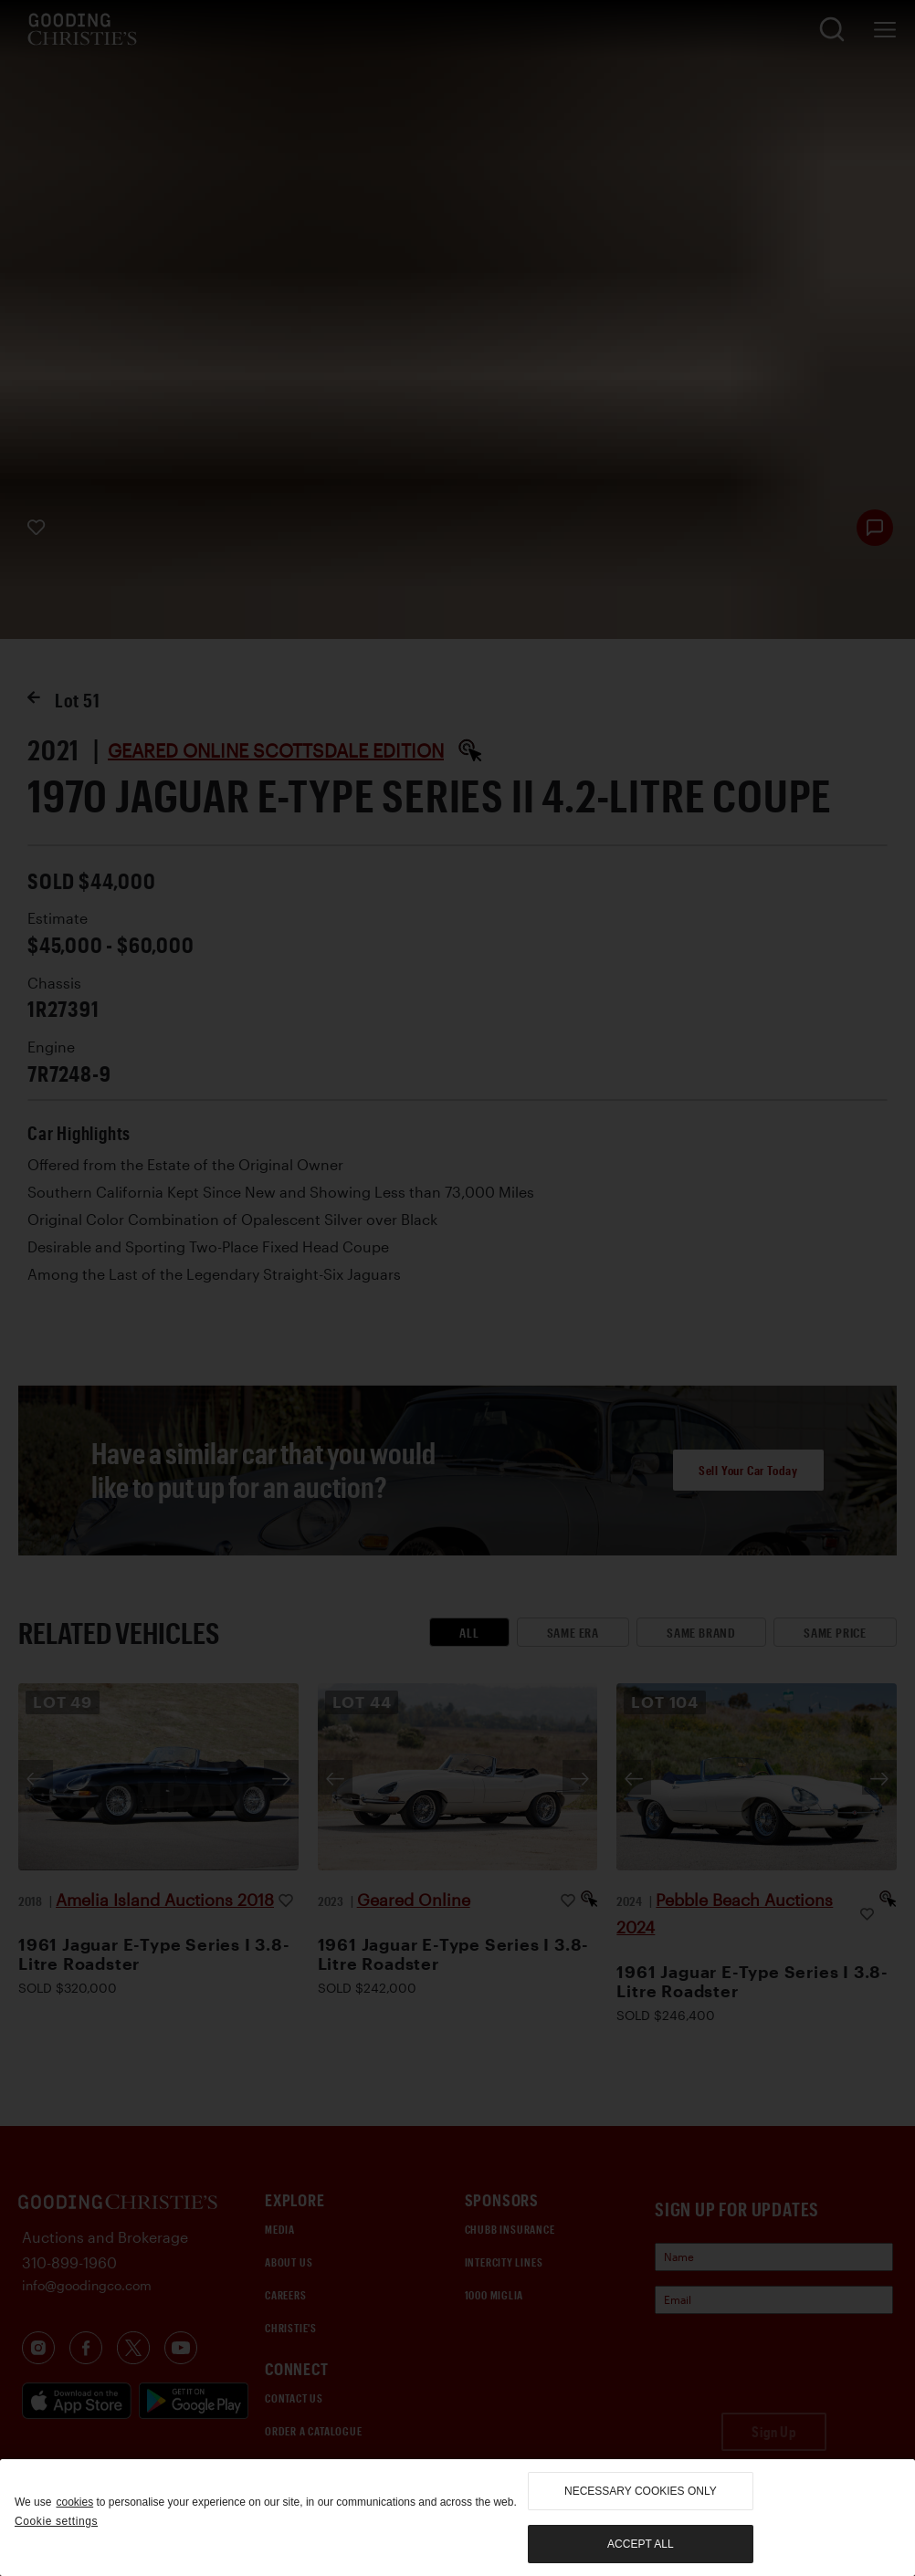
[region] (457, 2517)
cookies (74, 2502)
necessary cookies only (640, 2491)
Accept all (640, 2544)
